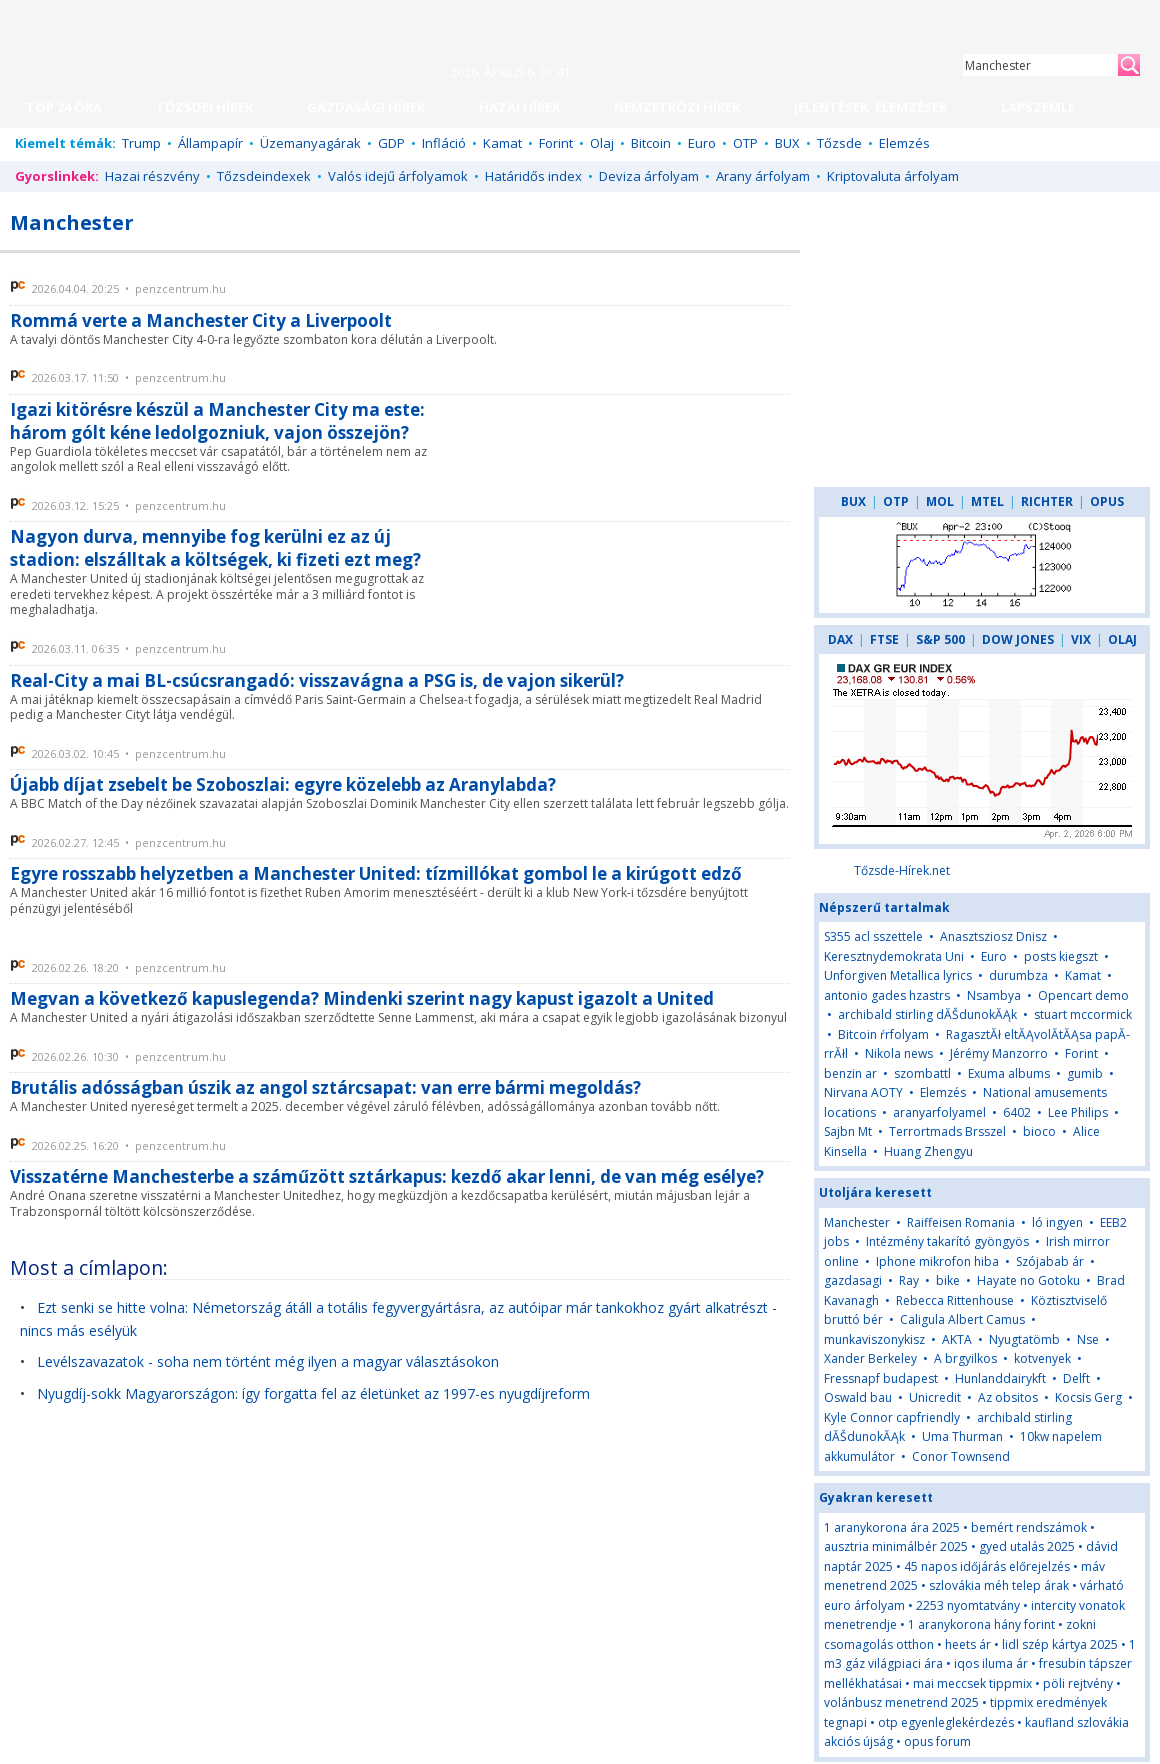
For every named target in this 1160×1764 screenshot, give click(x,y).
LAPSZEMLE (1038, 107)
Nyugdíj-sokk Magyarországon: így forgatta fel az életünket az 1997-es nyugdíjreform (313, 1393)
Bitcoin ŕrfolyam (883, 1034)
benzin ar (850, 1073)
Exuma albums (1009, 1073)
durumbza (1018, 975)
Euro (702, 143)
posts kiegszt (1061, 956)
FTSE (884, 639)
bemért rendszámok (1029, 1527)
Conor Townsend (961, 1456)
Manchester (857, 1222)
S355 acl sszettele (873, 936)
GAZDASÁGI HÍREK (366, 107)
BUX (787, 143)
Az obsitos (1008, 1397)
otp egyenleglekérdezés (946, 1722)
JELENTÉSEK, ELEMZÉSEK (870, 107)
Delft (1076, 1378)
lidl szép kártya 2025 (1060, 1644)
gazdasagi (853, 1280)
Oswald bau (858, 1397)
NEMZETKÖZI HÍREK (677, 107)
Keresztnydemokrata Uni (894, 956)
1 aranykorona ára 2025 (892, 1527)
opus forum (937, 1741)
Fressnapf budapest (881, 1378)
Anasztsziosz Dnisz (993, 936)
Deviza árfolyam (649, 176)
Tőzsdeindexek (264, 176)
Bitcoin (651, 143)
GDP (391, 143)
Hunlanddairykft (1000, 1378)
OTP (745, 143)
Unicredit (935, 1397)
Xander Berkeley (870, 1358)
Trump (141, 143)
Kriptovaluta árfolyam (893, 176)
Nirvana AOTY (863, 1092)
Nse (1088, 1339)
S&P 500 (940, 639)
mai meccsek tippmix (972, 1683)
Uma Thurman (962, 1436)
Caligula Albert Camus (962, 1319)
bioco (1039, 1131)
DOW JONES (1018, 639)
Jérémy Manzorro (999, 1053)
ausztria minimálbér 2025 (896, 1546)
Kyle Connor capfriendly (892, 1417)
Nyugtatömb (1024, 1339)
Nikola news (899, 1053)
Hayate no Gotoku (1028, 1280)
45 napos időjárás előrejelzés (987, 1566)
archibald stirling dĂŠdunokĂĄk (927, 1014)
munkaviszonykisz (874, 1339)
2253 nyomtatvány (968, 1605)
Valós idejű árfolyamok (398, 176)
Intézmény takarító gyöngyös (947, 1241)
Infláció (444, 143)
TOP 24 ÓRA (64, 107)
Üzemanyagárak (310, 143)
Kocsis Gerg (1088, 1397)
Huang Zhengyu (928, 1151)
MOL (940, 501)
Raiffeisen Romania (961, 1222)
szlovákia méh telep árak (999, 1585)
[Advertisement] (627, 498)
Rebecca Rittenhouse (955, 1300)
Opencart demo (1083, 995)
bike (949, 1280)
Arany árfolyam (763, 176)
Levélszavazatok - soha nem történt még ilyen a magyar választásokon (268, 1361)
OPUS (1107, 501)
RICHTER (1047, 501)
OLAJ (1122, 639)
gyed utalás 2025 (1027, 1546)
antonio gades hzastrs (887, 995)
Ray (909, 1280)
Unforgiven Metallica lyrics (898, 975)
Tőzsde (839, 143)
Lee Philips (1078, 1112)
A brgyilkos (965, 1358)
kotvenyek (1042, 1358)
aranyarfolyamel (939, 1112)
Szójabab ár (1050, 1261)
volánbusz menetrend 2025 (901, 1702)
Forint (556, 143)
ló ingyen (1057, 1222)
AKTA (957, 1339)
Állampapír (210, 143)
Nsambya (994, 995)
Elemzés (904, 143)
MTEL (987, 501)
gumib (1085, 1073)
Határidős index (533, 176)
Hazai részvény (152, 176)
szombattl (922, 1073)
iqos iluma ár (991, 1663)
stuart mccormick (1083, 1014)
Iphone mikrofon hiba (937, 1261)
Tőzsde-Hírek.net (902, 870)
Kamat (502, 143)
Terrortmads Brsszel (947, 1131)
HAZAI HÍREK (519, 107)
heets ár (968, 1644)
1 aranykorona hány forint (981, 1624)
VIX (1081, 639)
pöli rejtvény (1078, 1683)
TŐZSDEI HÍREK (204, 107)
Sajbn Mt (848, 1131)
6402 (1017, 1112)
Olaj (602, 143)
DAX (840, 639)
